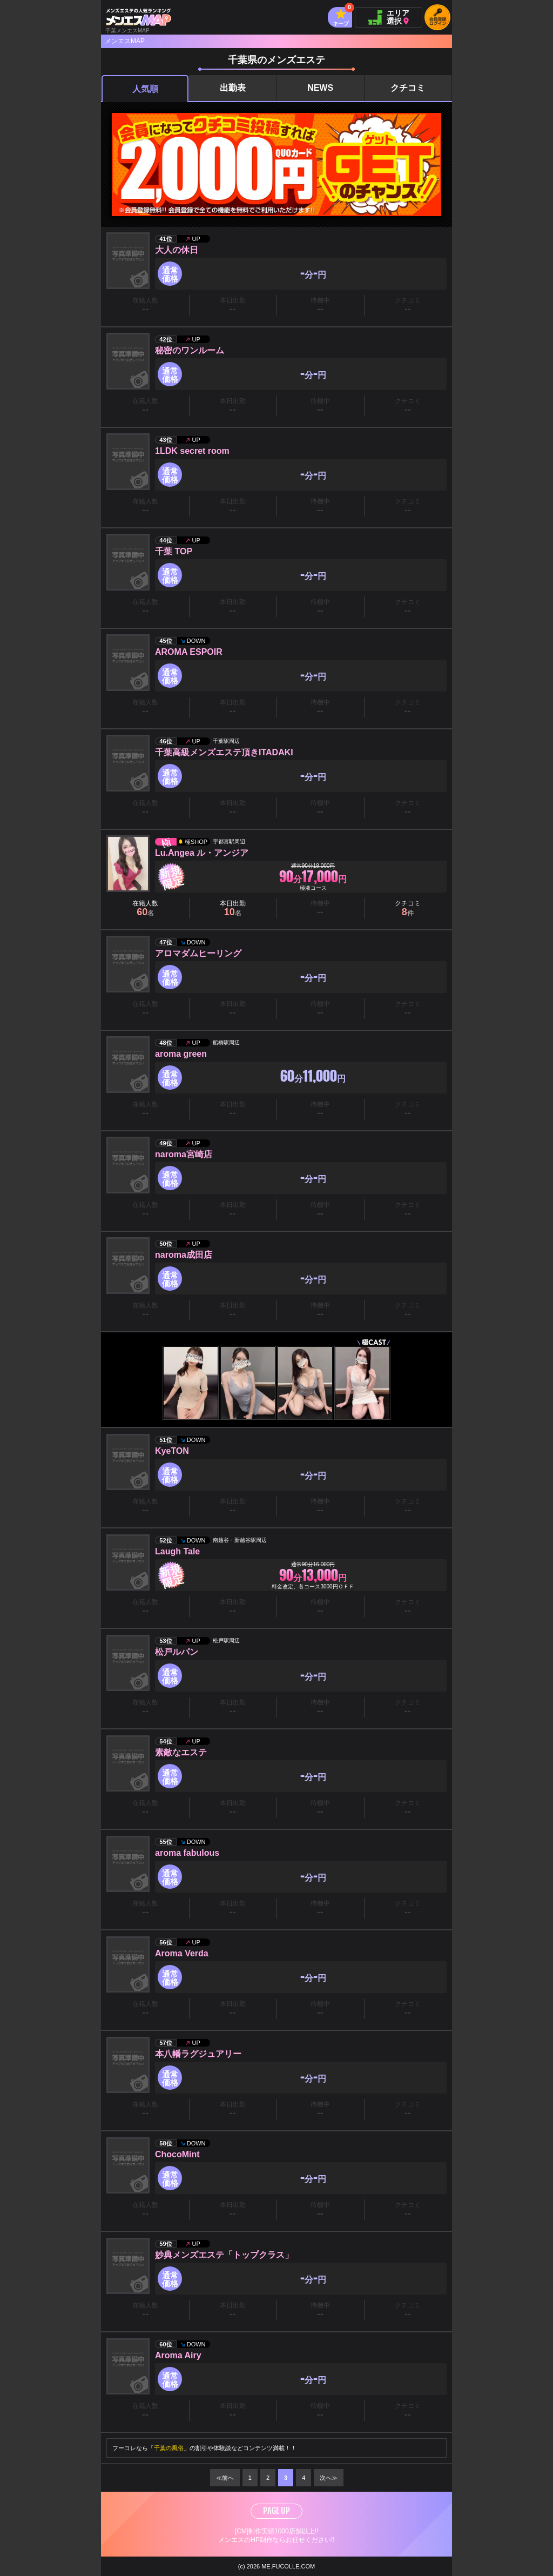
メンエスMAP (125, 41)
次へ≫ (329, 2477)
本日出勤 (233, 908)
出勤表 (233, 87)
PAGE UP (276, 2510)
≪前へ (225, 2477)
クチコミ (407, 87)
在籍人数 (145, 908)
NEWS (320, 87)
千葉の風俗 (169, 2448)
